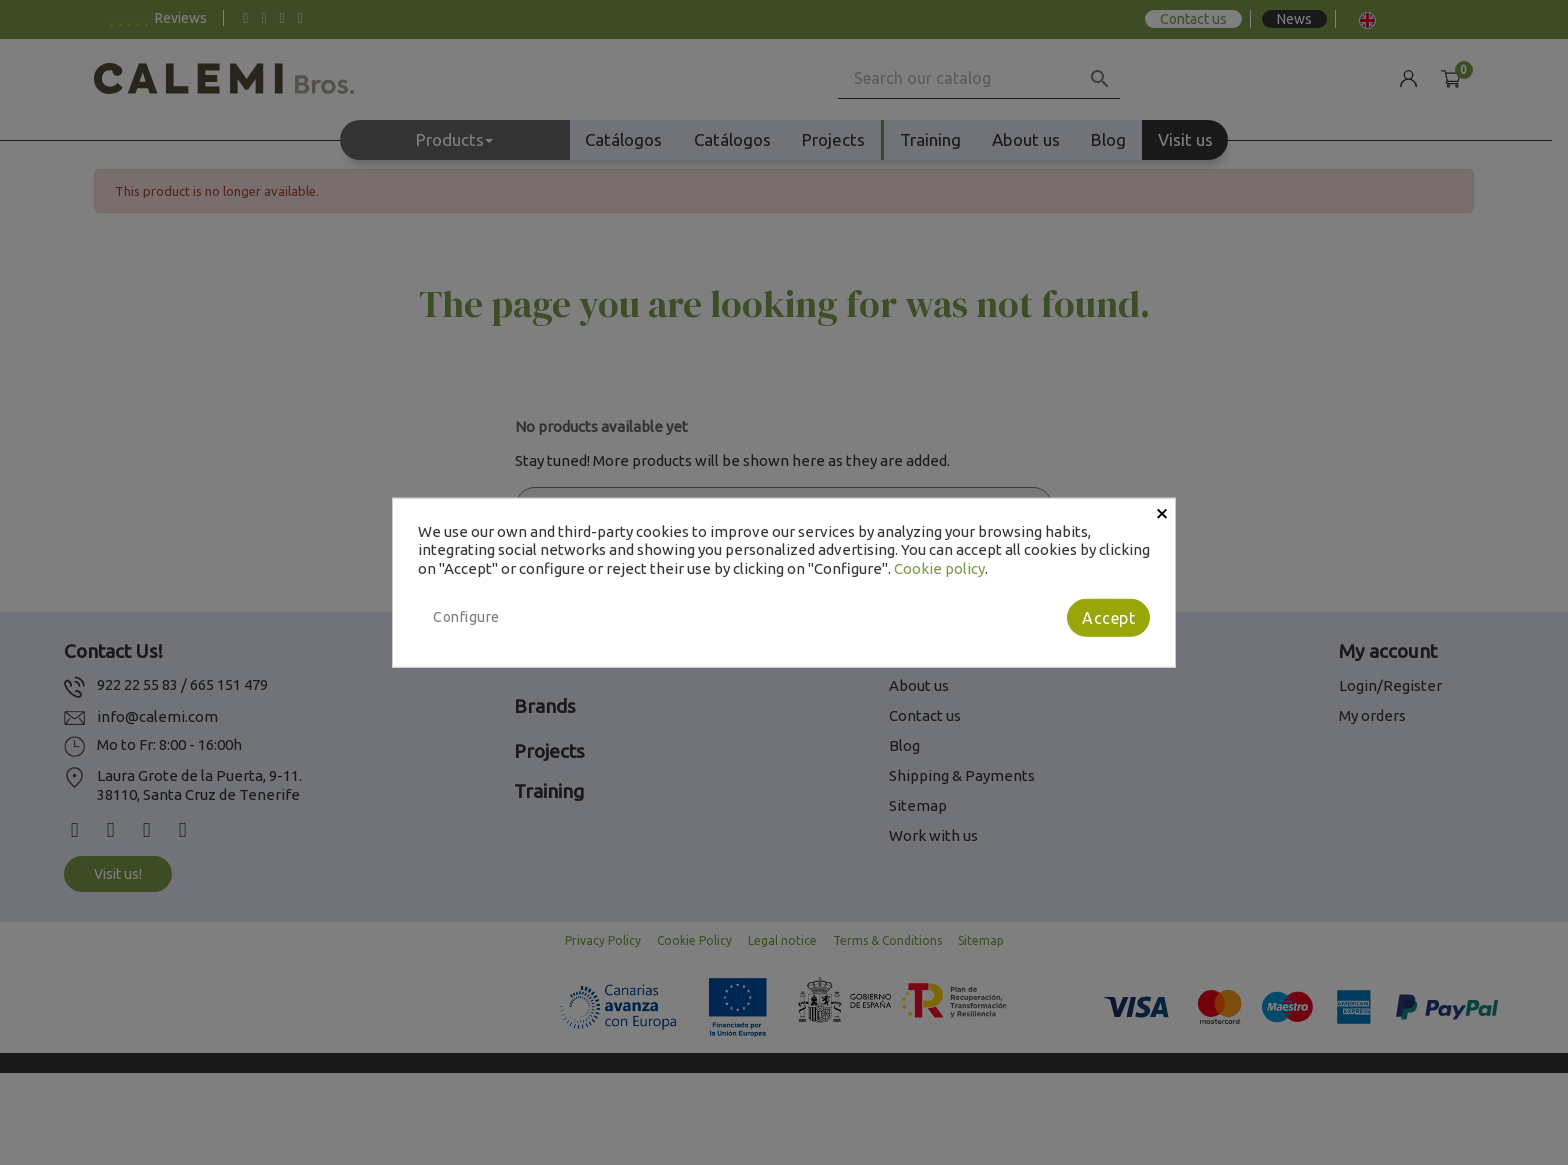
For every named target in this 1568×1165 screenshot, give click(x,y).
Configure (466, 617)
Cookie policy (939, 568)
